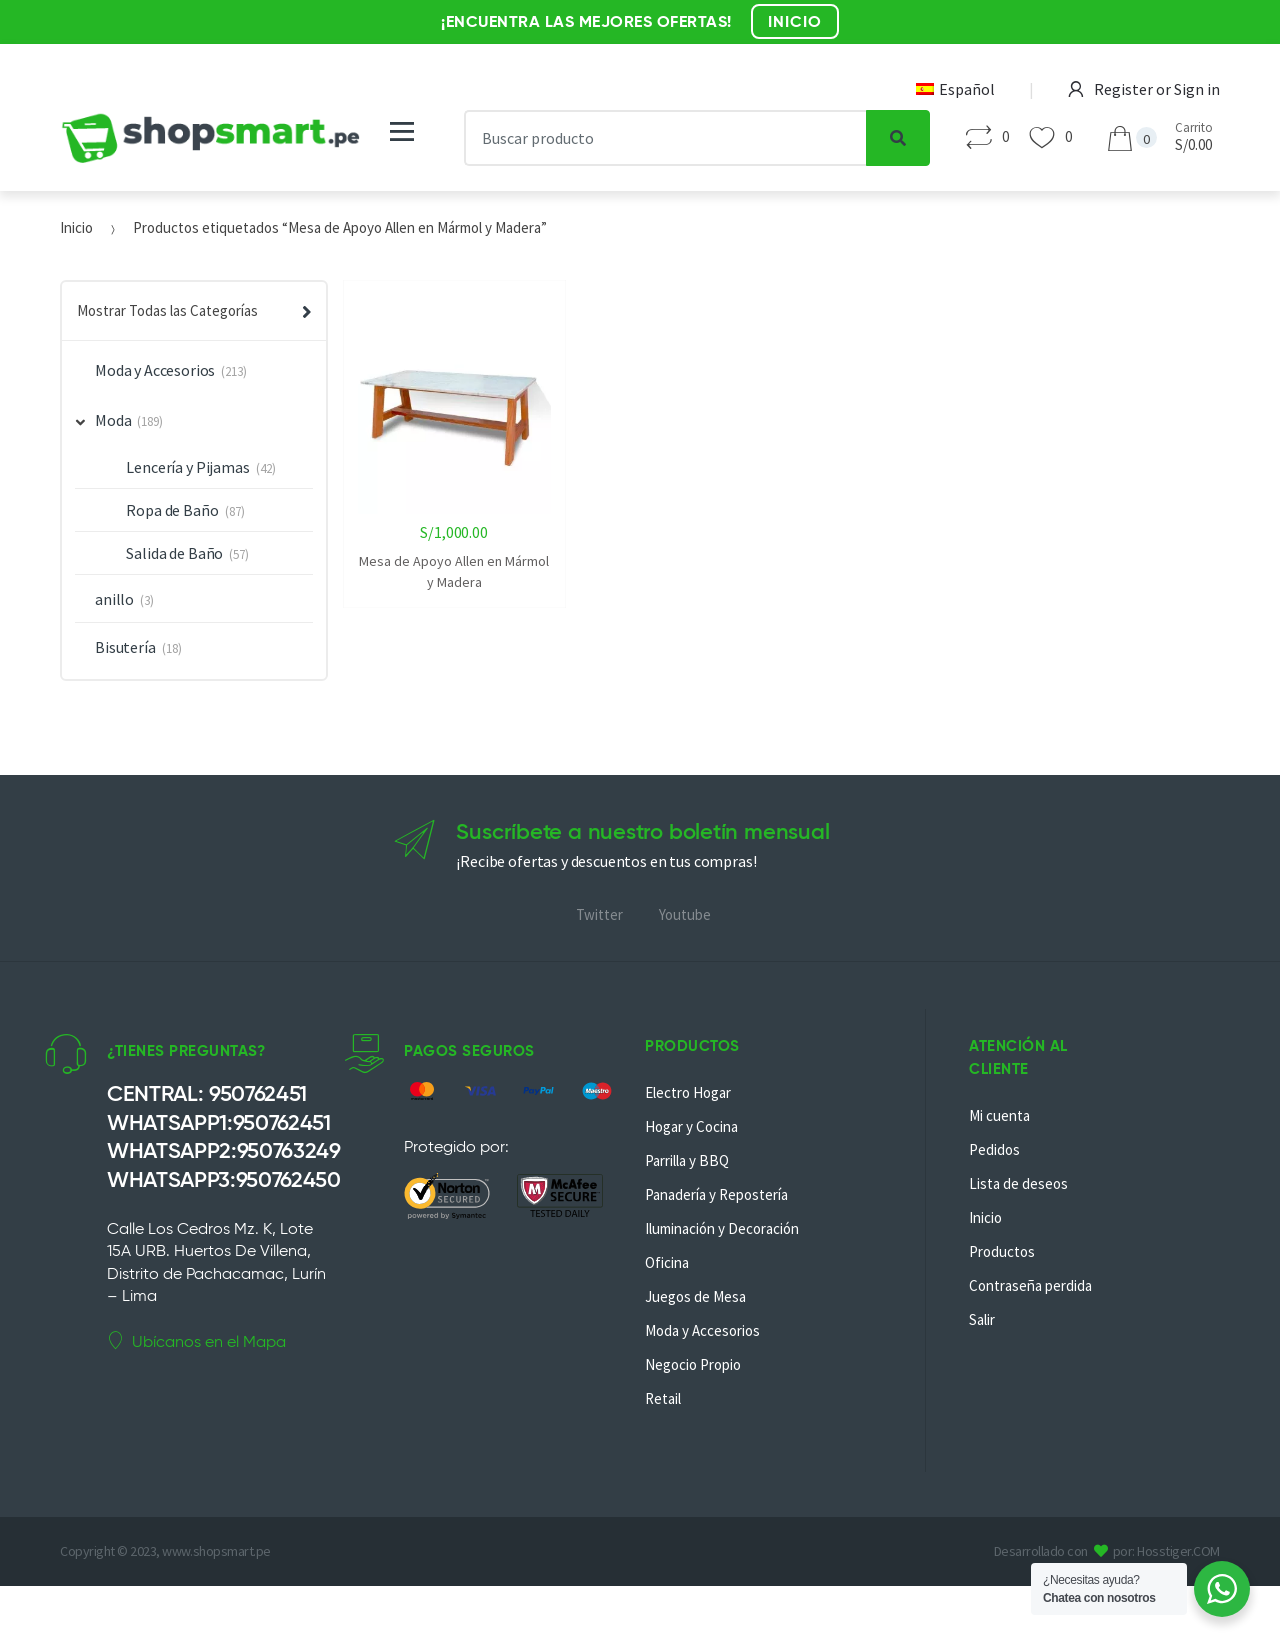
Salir (982, 1319)
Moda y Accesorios (155, 370)
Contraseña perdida (1030, 1285)
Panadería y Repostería (716, 1194)
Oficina (667, 1262)
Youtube (685, 914)
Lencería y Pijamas (187, 467)
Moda (104, 420)
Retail (663, 1398)
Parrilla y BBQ (687, 1160)
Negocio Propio (693, 1364)
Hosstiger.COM (1178, 1551)
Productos (1002, 1251)
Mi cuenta (999, 1115)
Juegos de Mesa (695, 1296)
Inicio (76, 227)
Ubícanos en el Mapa (196, 1341)
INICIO (795, 21)
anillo (114, 599)
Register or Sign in (1144, 89)
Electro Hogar (688, 1092)
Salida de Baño (174, 553)
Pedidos (994, 1149)
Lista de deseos (1018, 1183)
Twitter (599, 914)
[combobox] (665, 138)
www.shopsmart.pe (216, 1551)
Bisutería (125, 647)
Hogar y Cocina (691, 1126)
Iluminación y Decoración (722, 1228)
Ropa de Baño (172, 510)
